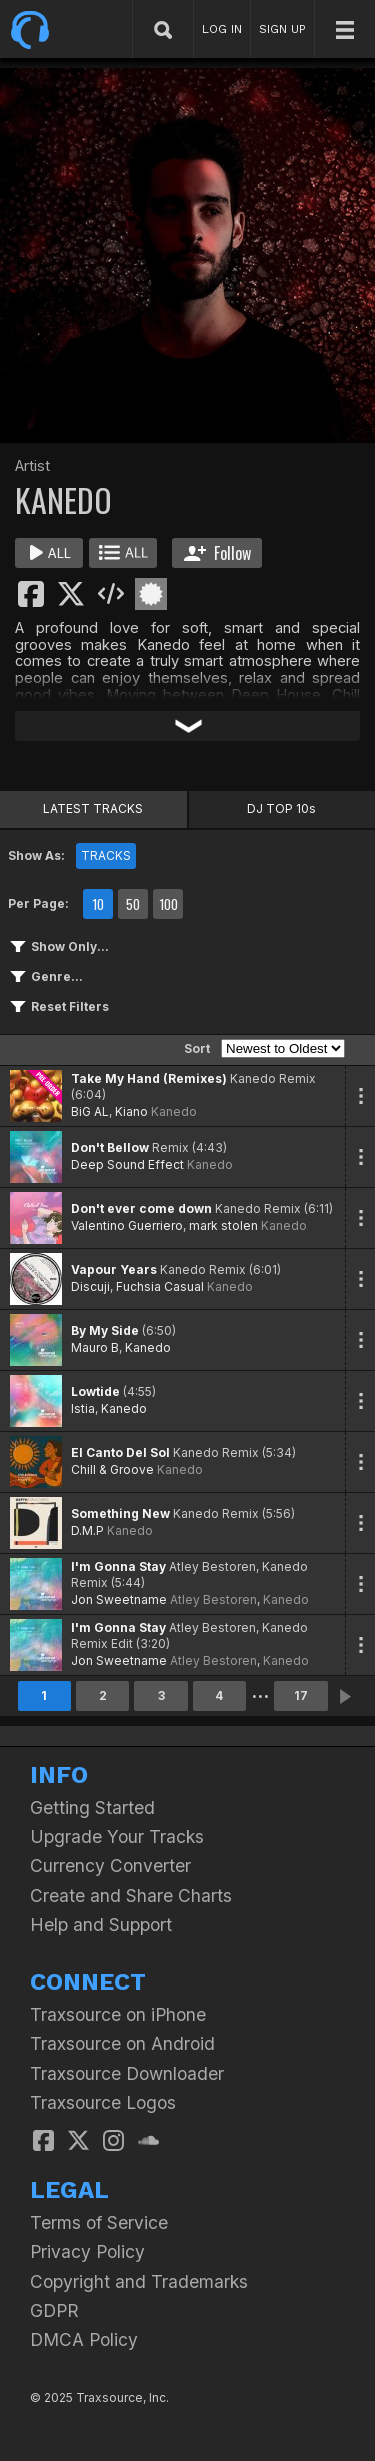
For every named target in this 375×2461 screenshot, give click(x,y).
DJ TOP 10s (281, 808)
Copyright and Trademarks (139, 2281)
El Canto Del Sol (120, 1452)
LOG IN (222, 29)
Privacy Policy (87, 2251)
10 (98, 904)
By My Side (105, 1330)
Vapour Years (114, 1269)
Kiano (131, 1111)
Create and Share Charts (131, 1895)
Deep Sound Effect (127, 1164)
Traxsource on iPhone (118, 2014)
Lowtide (95, 1391)
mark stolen (223, 1225)
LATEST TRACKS (93, 808)
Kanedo (174, 1111)
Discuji (90, 1286)
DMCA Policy (84, 2339)
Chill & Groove (112, 1469)
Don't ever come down (141, 1208)
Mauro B (95, 1347)
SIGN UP (282, 29)
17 (301, 1695)
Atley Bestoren (213, 1599)
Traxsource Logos (103, 2102)
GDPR (54, 2310)
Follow (217, 553)
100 (168, 904)
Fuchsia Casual (160, 1286)
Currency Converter (110, 1865)
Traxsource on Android (122, 2043)
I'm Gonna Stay (118, 1566)
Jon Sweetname (119, 1599)
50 (133, 904)
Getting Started (92, 1807)
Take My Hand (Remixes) (149, 1078)
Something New (120, 1513)
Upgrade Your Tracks (117, 1836)
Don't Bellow (110, 1147)
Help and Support (101, 1924)
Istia (83, 1408)
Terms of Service (99, 2222)
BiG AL (90, 1111)
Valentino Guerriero (127, 1225)
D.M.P (87, 1530)
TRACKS (106, 855)
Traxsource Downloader (127, 2073)
